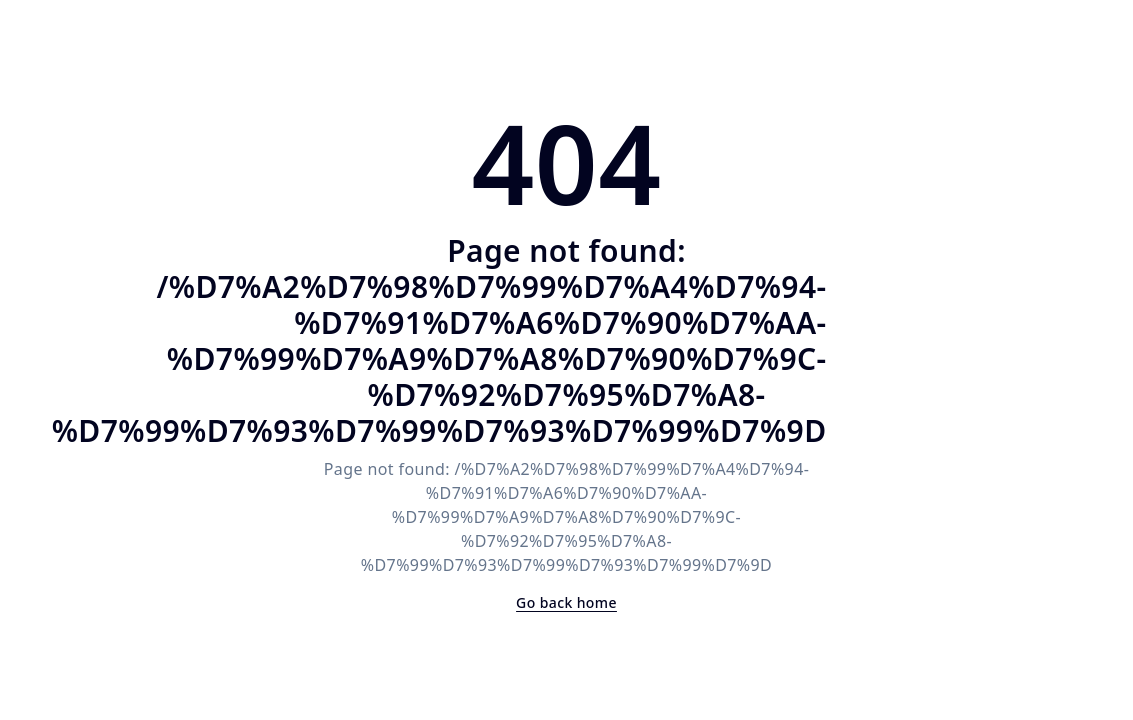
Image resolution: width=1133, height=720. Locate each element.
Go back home (566, 602)
